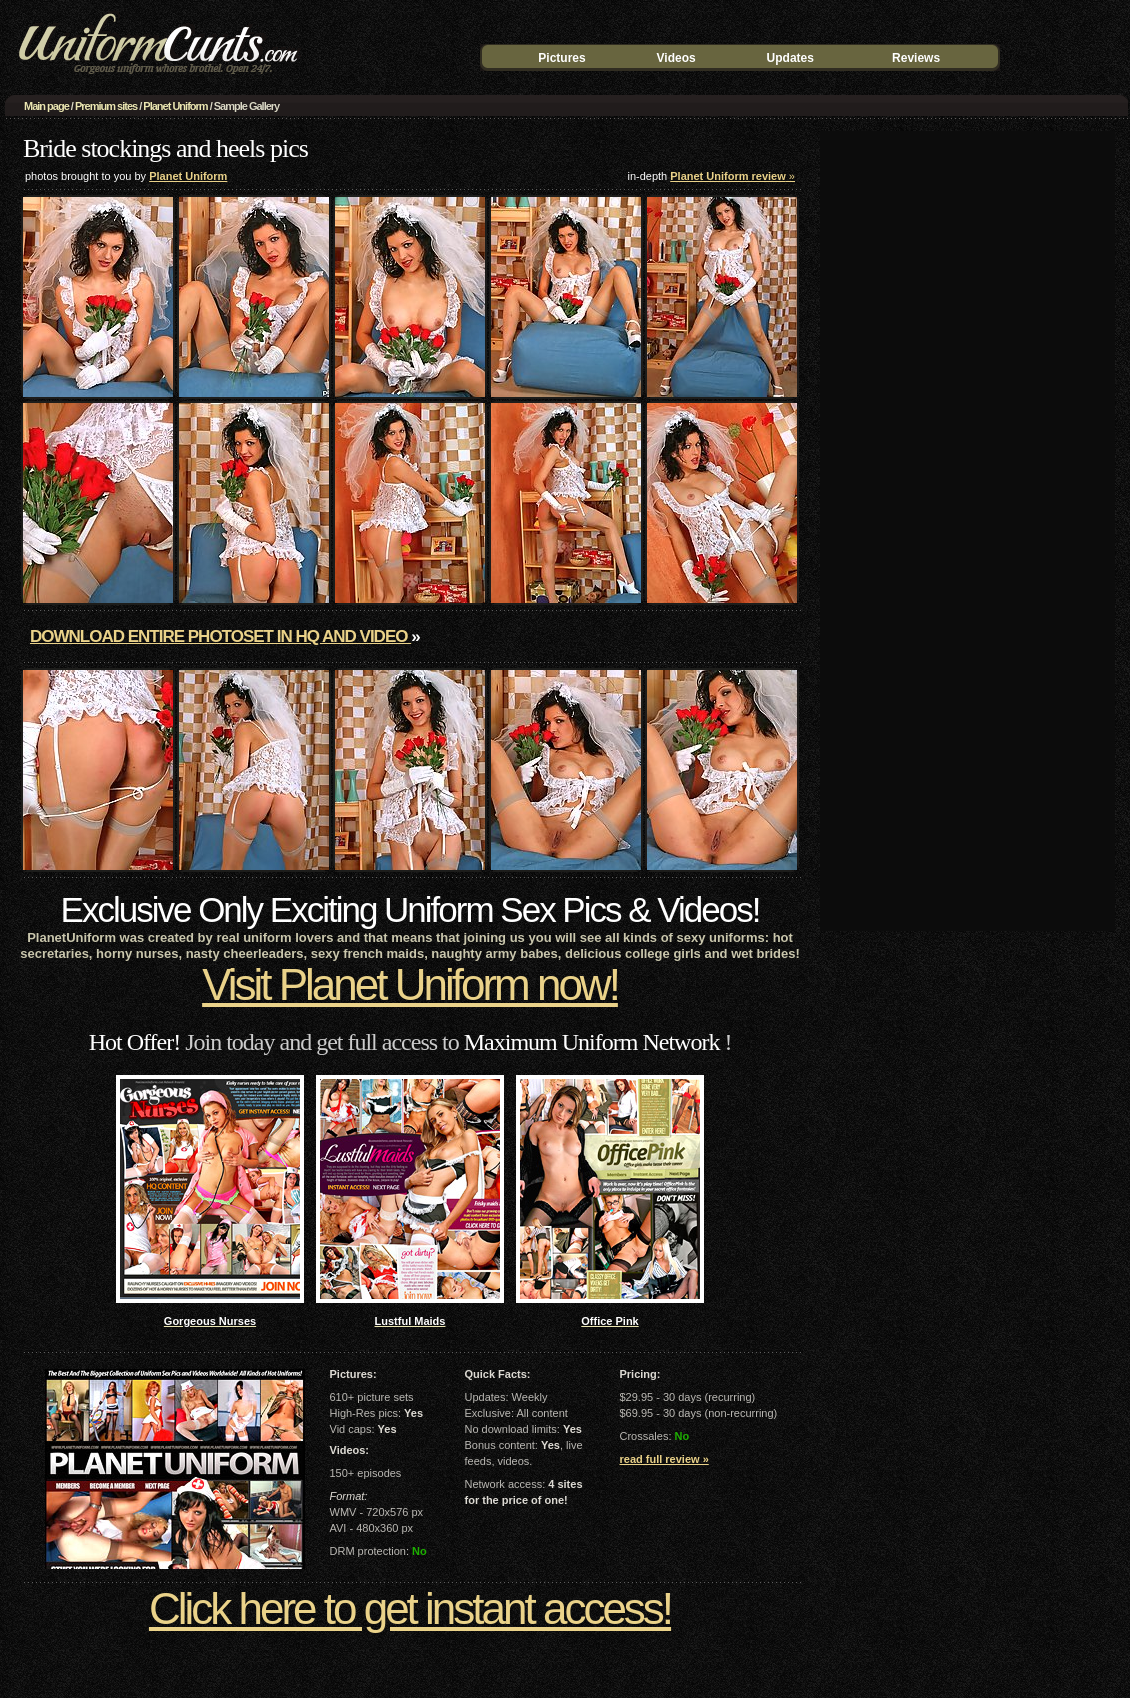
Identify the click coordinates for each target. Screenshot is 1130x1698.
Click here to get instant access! (410, 1608)
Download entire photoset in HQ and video (220, 636)
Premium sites (106, 106)
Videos (676, 58)
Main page (46, 106)
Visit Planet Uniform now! (410, 984)
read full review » (664, 1459)
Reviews (916, 58)
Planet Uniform (175, 106)
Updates (790, 58)
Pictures (561, 58)
